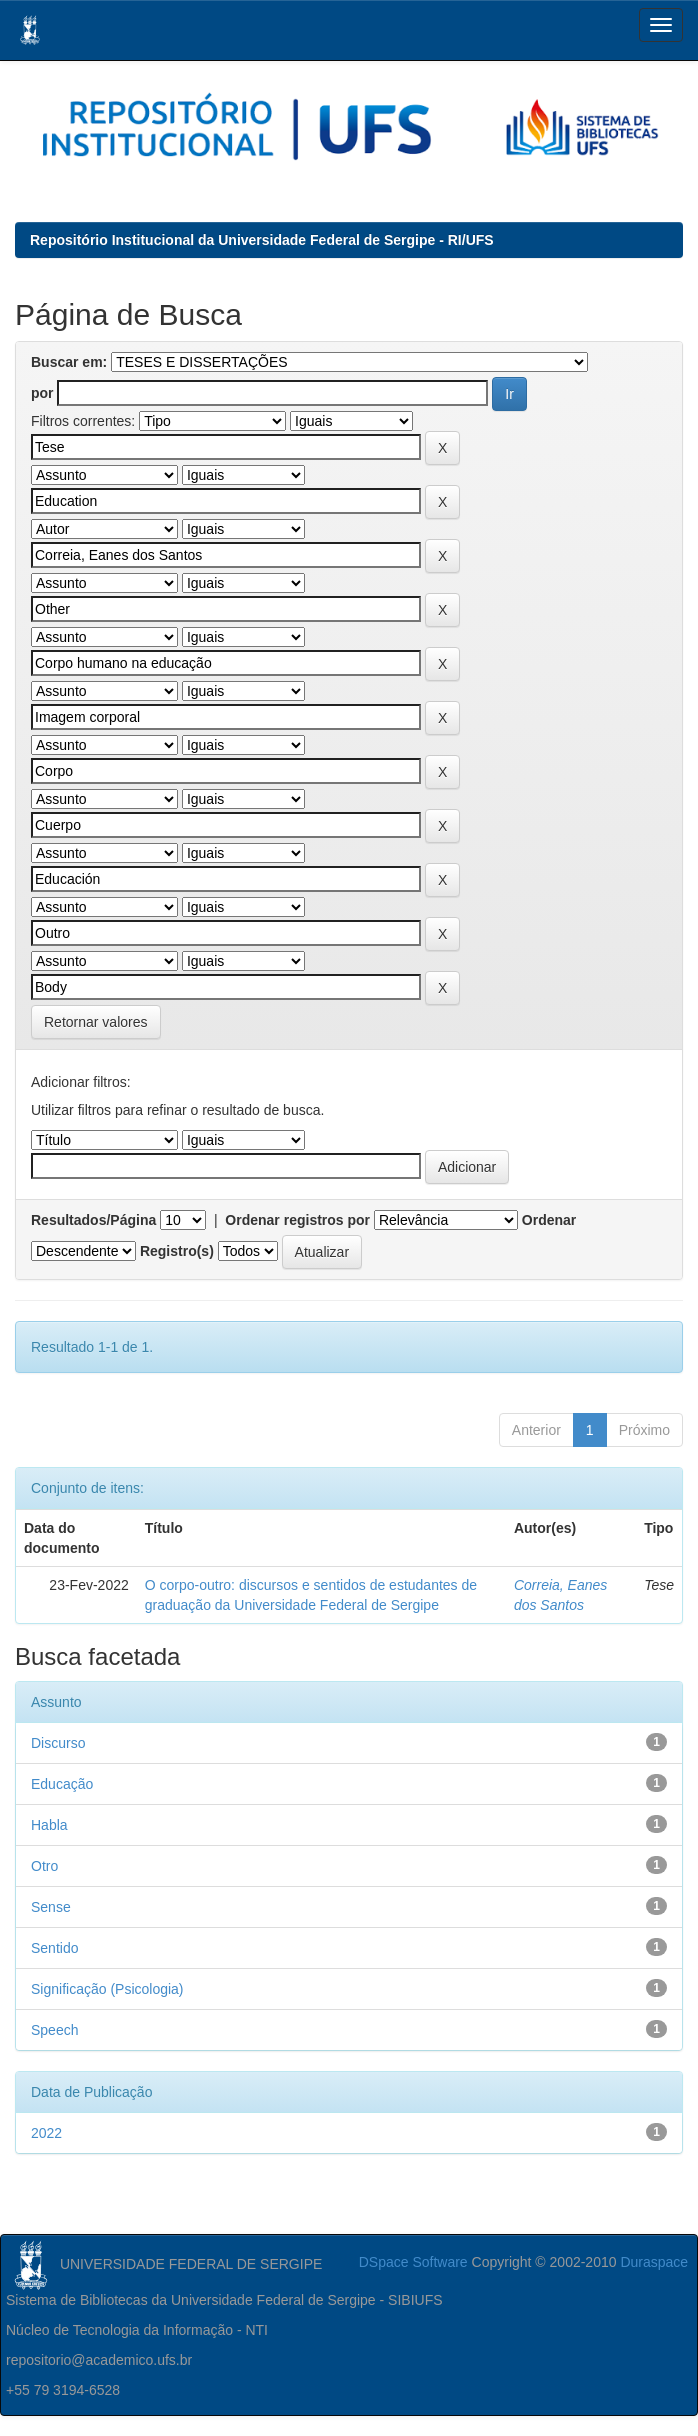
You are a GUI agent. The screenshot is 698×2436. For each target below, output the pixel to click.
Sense (51, 1907)
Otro (44, 1866)
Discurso (58, 1743)
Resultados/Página (93, 1220)
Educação (62, 1784)
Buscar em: (69, 362)
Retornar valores (96, 1022)
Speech (54, 2030)
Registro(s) (177, 1251)
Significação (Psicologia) (107, 1989)
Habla (49, 1825)
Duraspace (654, 2262)
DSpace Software (413, 2262)
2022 (46, 2133)
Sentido (54, 1948)
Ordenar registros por (297, 1220)
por (42, 393)
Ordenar (549, 1220)
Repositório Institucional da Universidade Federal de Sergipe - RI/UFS (262, 240)
